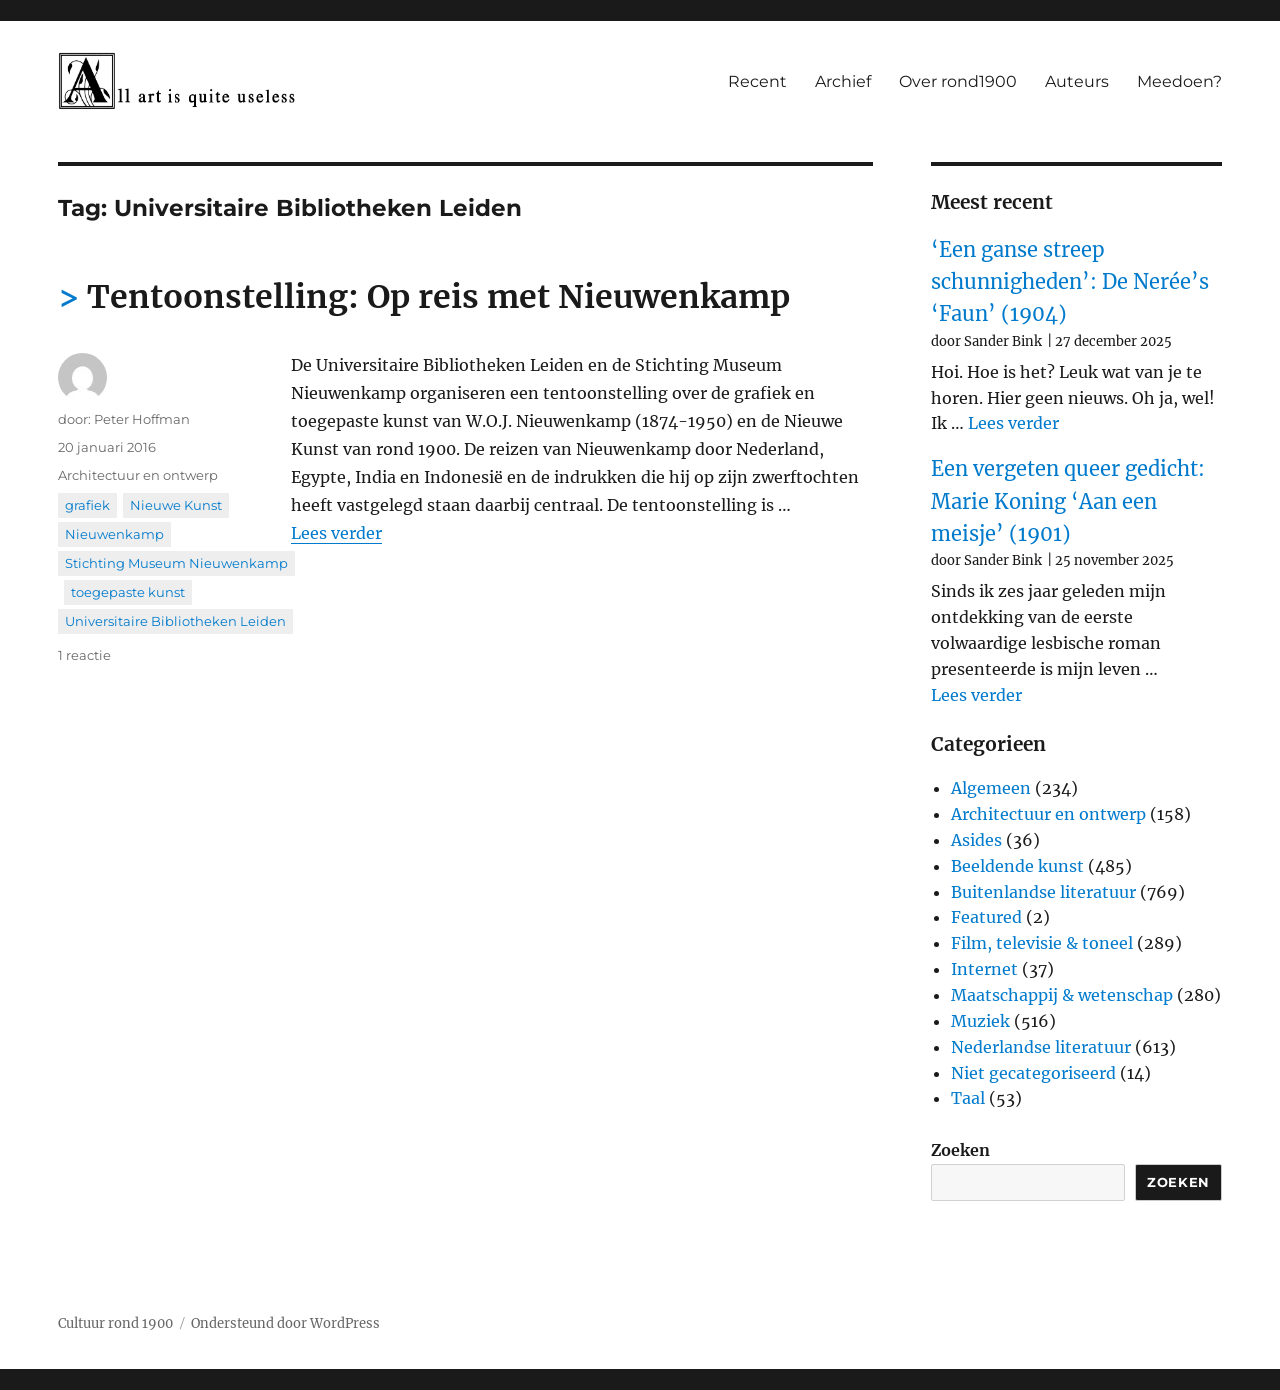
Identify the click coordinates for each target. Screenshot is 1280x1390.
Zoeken (960, 1150)
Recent (757, 81)
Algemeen (991, 788)
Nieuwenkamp (114, 534)
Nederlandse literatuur (1041, 1047)
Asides (976, 840)
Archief (843, 81)
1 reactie (84, 655)
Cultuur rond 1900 (115, 1323)
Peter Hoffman (142, 419)
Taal (968, 1098)
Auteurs (1077, 81)
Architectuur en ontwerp (138, 475)
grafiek (87, 505)
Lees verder (336, 533)
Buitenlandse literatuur (1043, 892)
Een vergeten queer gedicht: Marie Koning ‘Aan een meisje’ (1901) (1068, 501)
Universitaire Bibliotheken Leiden (175, 621)
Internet (984, 969)
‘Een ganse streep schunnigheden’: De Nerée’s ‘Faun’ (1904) (1070, 282)
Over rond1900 (958, 81)
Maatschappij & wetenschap (1062, 995)
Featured (986, 917)
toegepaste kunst (128, 592)
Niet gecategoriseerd (1033, 1073)
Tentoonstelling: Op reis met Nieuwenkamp (438, 297)
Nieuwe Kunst (176, 505)
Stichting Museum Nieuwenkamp (176, 563)
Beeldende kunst (1017, 866)
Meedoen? (1179, 81)
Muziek (980, 1021)
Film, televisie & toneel (1042, 943)
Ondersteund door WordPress (285, 1323)
